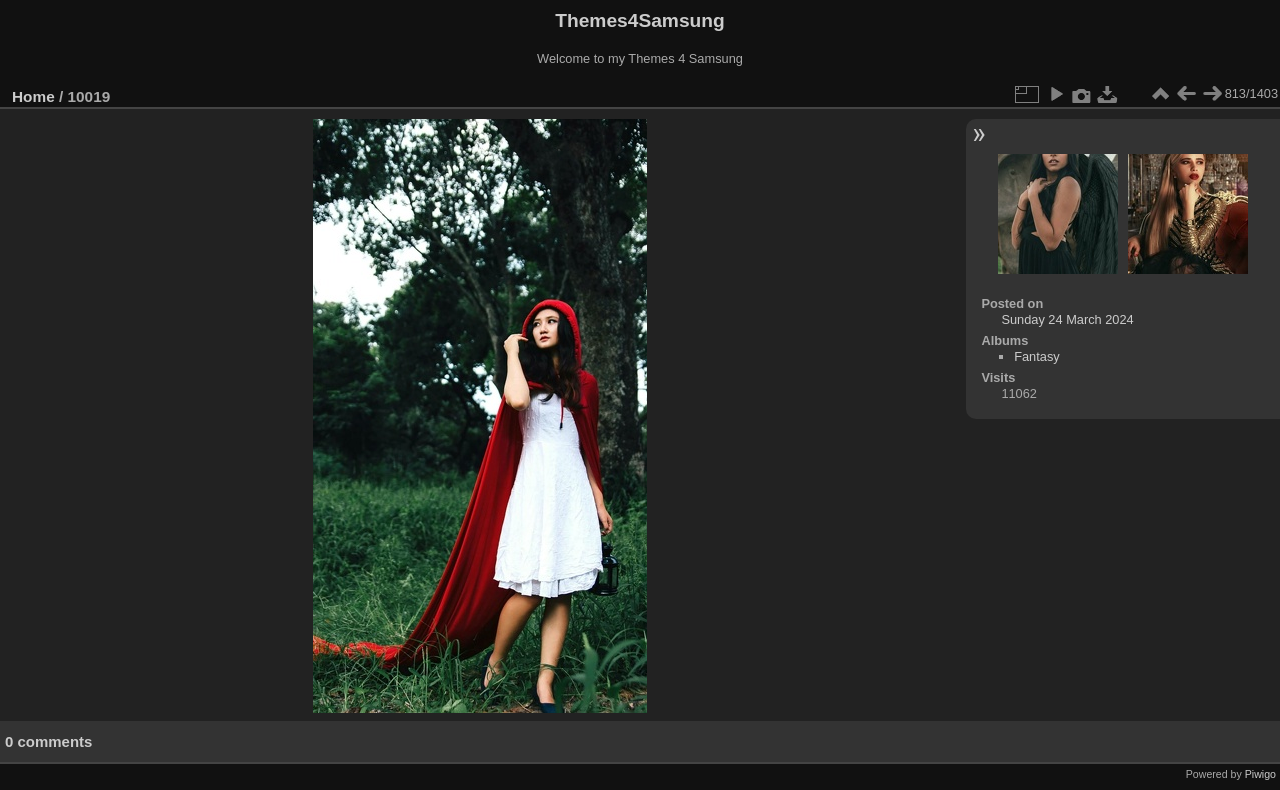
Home (33, 96)
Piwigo (1260, 774)
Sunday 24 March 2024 (1067, 319)
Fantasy (1037, 356)
